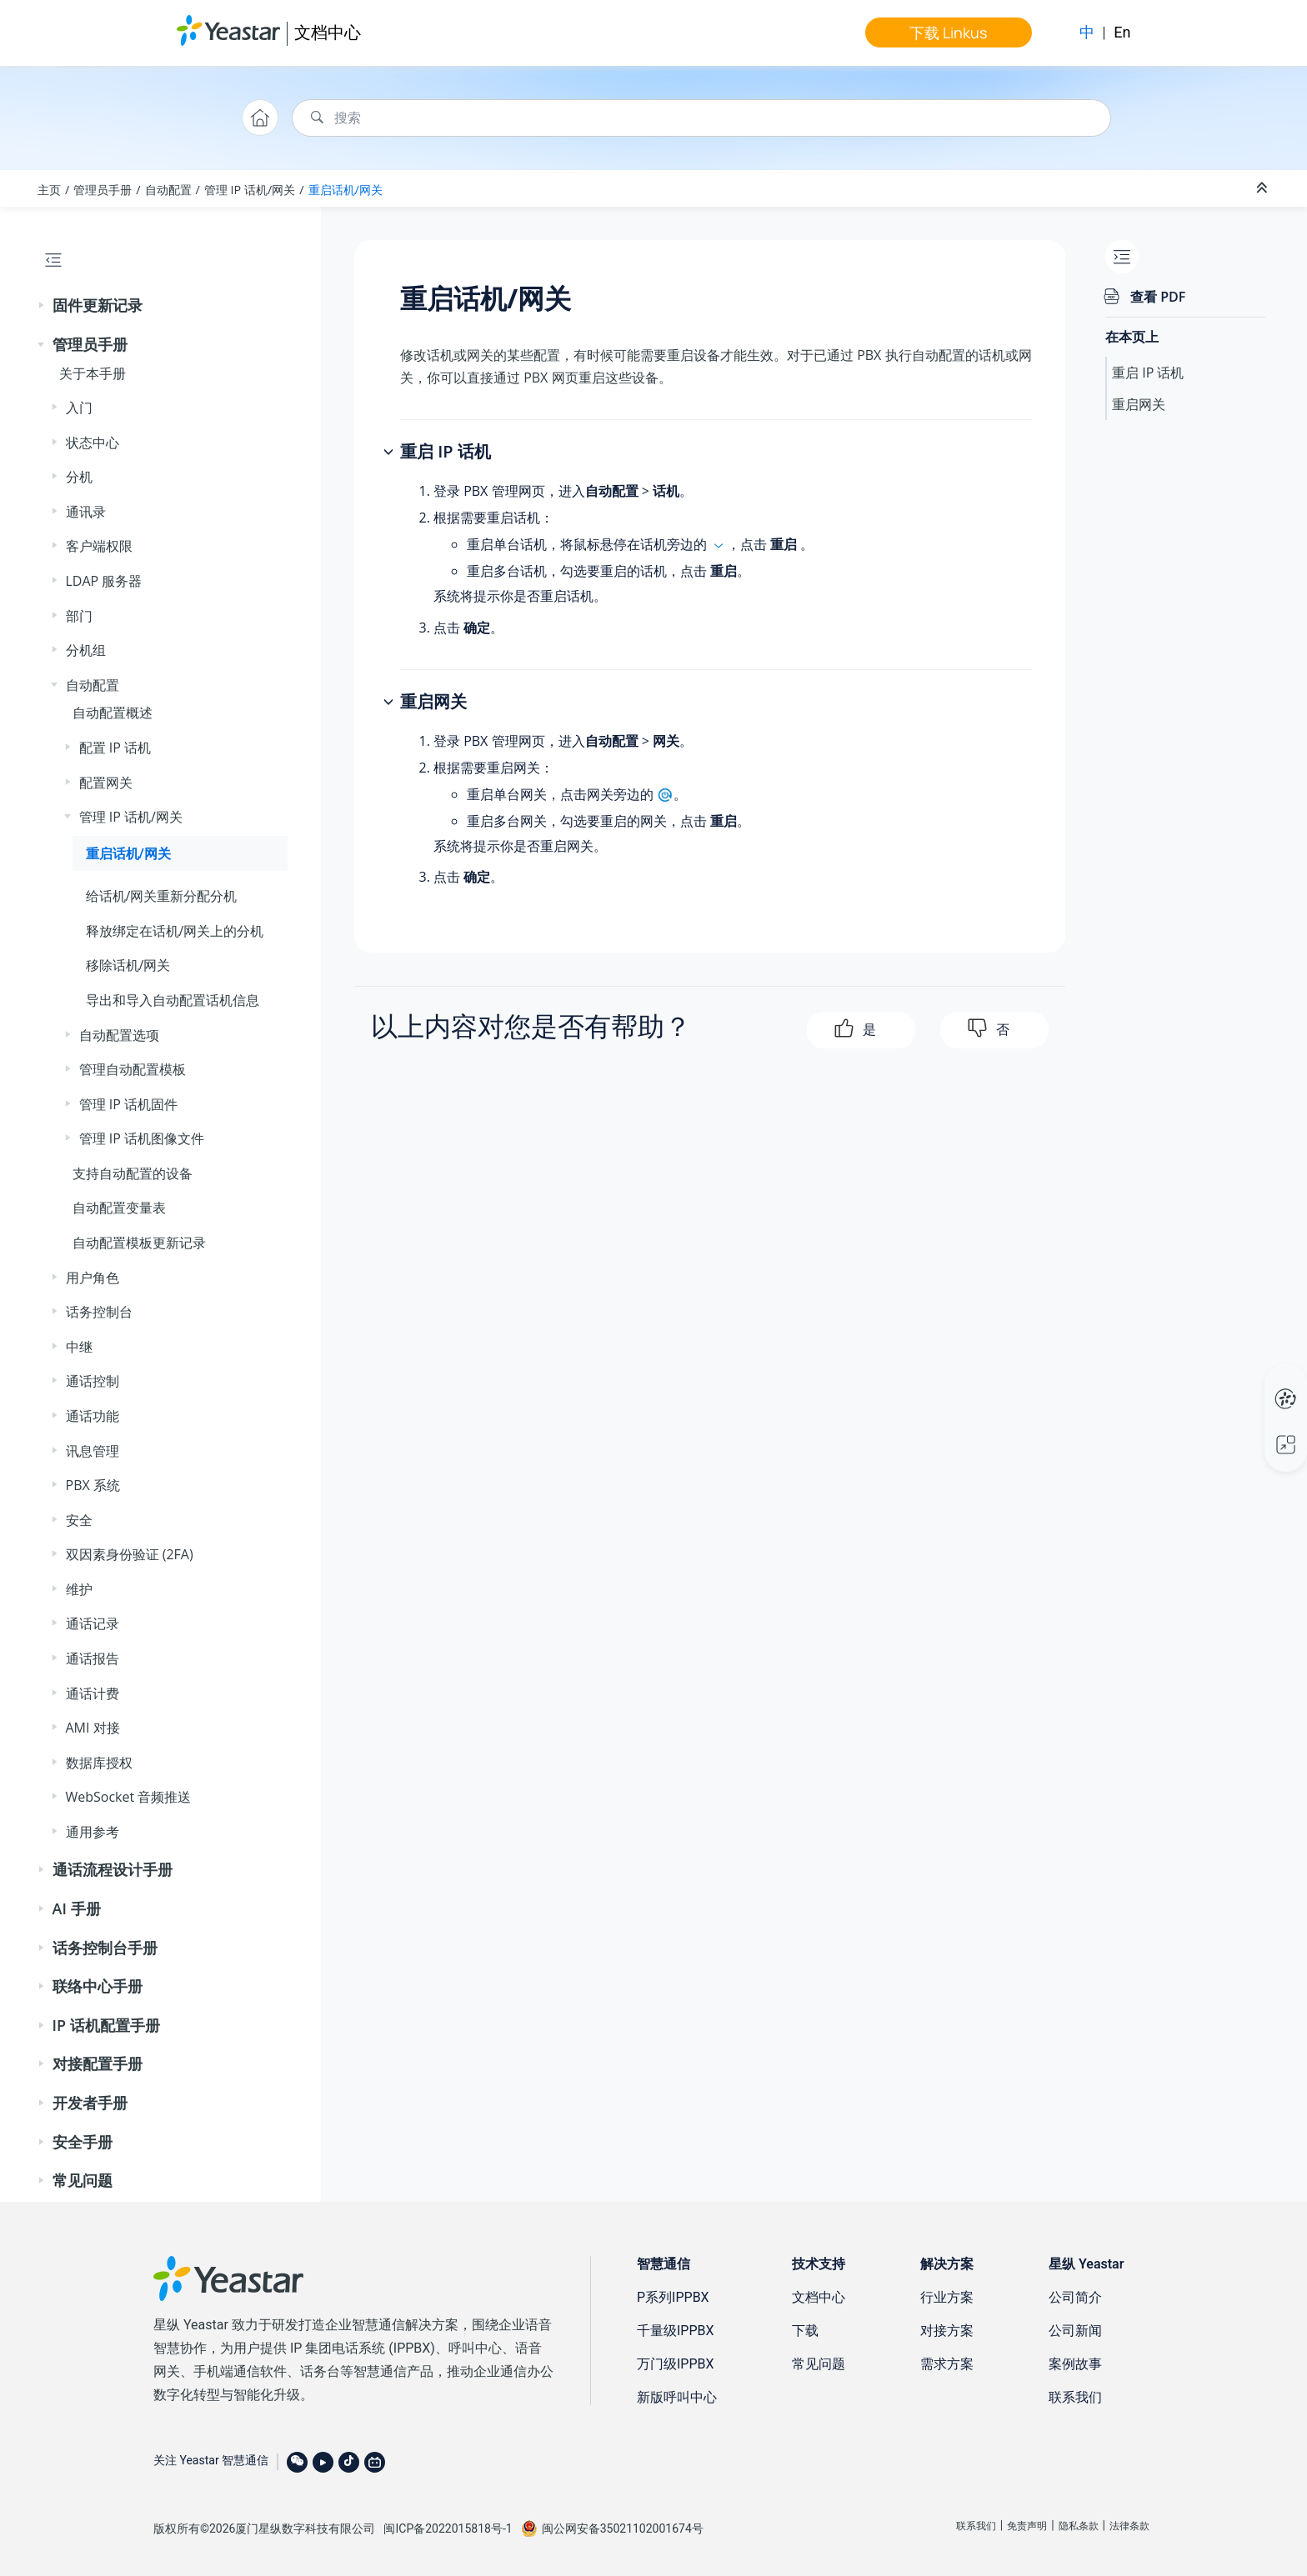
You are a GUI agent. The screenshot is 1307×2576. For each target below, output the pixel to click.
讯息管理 (92, 1451)
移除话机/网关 (128, 965)
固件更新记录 (98, 305)
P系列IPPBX (673, 2297)
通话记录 (92, 1623)
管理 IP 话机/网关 (249, 190)
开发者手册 (90, 2103)
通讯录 (86, 512)
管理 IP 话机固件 (128, 1104)
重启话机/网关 (345, 190)
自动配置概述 (113, 712)
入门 (79, 407)
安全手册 (83, 2142)
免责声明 (1027, 2526)
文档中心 (327, 32)
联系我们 (1075, 2397)
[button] (43, 306)
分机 (79, 477)
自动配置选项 (119, 1035)
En (1122, 32)
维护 (79, 1589)
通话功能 (92, 1416)
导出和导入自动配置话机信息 (172, 1000)
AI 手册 (77, 1908)
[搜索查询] (701, 118)
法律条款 (1129, 2526)
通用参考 (92, 1832)
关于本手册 (92, 373)
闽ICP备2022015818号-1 (447, 2528)
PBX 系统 (93, 1485)
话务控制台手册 (105, 1948)
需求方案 (947, 2364)
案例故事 (1075, 2364)
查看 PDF (1157, 297)
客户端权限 (99, 546)
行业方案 (947, 2297)
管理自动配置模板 (132, 1069)
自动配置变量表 (119, 1207)
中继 (79, 1347)
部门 (79, 616)
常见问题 (83, 2180)
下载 (805, 2330)
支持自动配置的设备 (133, 1173)
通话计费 (92, 1693)
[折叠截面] (1263, 188)
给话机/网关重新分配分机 (162, 896)
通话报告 (92, 1658)
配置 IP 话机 (115, 747)
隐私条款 (1079, 2526)
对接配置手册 (98, 2063)
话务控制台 (99, 1312)
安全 (79, 1520)
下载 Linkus (948, 33)
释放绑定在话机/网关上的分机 (175, 931)
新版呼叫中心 (677, 2397)
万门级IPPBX (675, 2364)
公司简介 (1075, 2297)
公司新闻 (1075, 2330)
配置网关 (106, 782)
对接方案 (947, 2330)
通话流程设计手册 (113, 1869)
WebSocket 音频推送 (129, 1797)
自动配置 (168, 190)
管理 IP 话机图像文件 (141, 1138)
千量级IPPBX (675, 2330)
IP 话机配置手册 (106, 2025)
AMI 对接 (93, 1727)
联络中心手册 (98, 1986)
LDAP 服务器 (104, 581)
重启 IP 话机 (1148, 372)
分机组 (86, 650)
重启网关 (1138, 404)
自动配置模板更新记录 (139, 1242)
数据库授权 (99, 1762)
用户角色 (92, 1277)
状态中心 (92, 442)
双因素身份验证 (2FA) (129, 1554)
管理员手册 (102, 190)
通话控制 (92, 1381)
